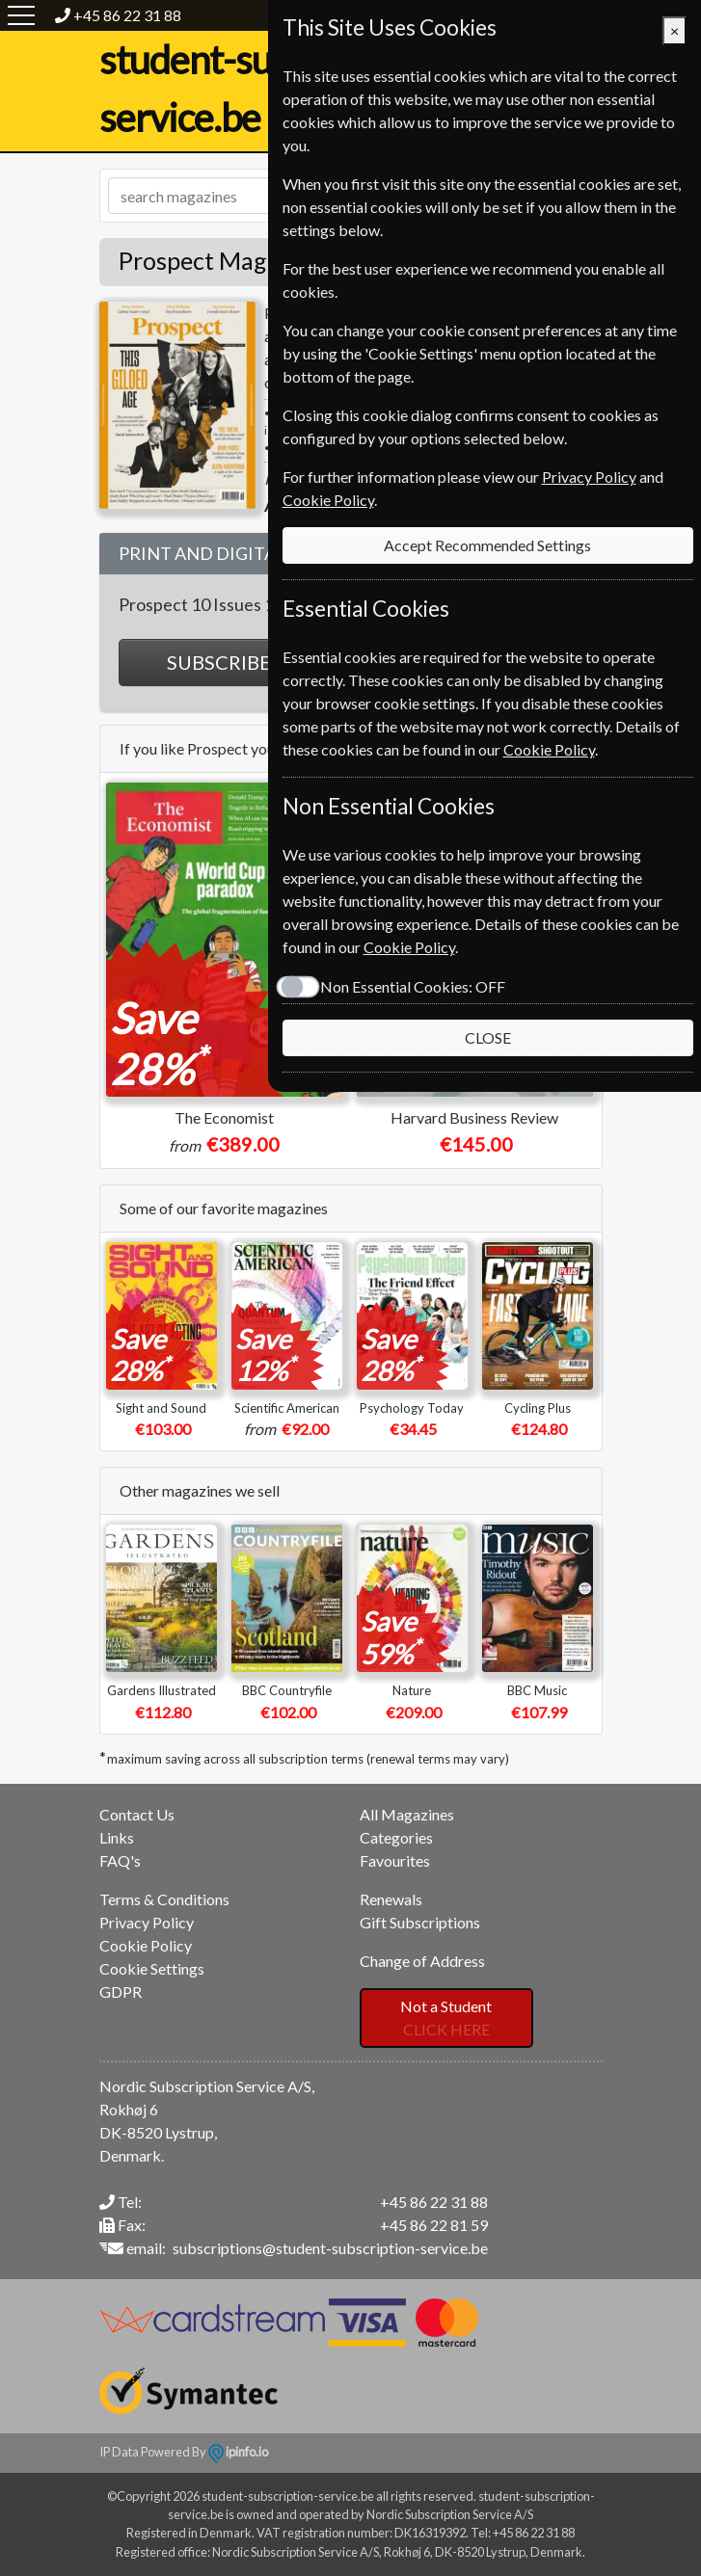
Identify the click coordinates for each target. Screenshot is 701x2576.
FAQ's (120, 1860)
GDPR (120, 1991)
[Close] (674, 30)
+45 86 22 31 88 (127, 15)
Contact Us (137, 1814)
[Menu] (21, 15)
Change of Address (422, 1961)
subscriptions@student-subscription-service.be (330, 2248)
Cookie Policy (145, 1945)
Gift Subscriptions (420, 1922)
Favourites (395, 1860)
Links (116, 1837)
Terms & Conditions (164, 1899)
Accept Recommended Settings (487, 545)
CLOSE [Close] (488, 1037)
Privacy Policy (146, 1922)
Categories (396, 1837)
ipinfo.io (238, 2451)
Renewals (391, 1899)
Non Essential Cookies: (411, 986)
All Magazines (407, 1814)
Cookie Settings (151, 1968)
